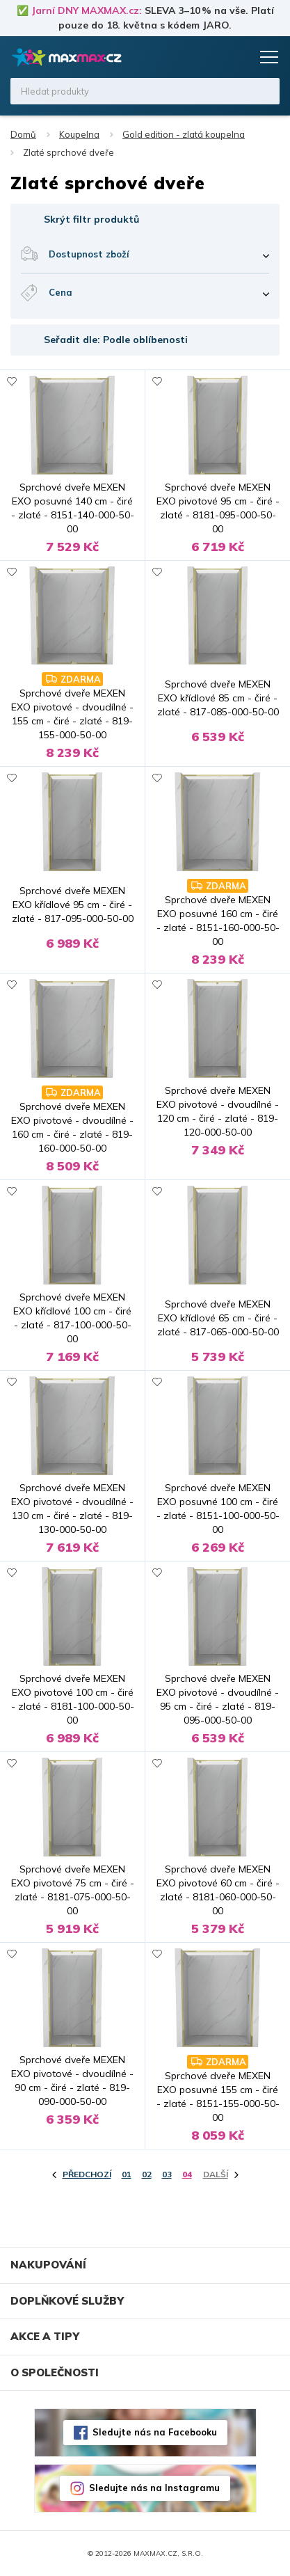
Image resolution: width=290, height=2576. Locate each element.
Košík (237, 57)
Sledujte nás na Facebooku (154, 2432)
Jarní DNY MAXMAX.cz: (86, 10)
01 (126, 2174)
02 (147, 2174)
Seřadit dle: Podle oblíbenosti (116, 339)
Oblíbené (211, 57)
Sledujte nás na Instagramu (154, 2487)
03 (167, 2174)
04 (187, 2174)
